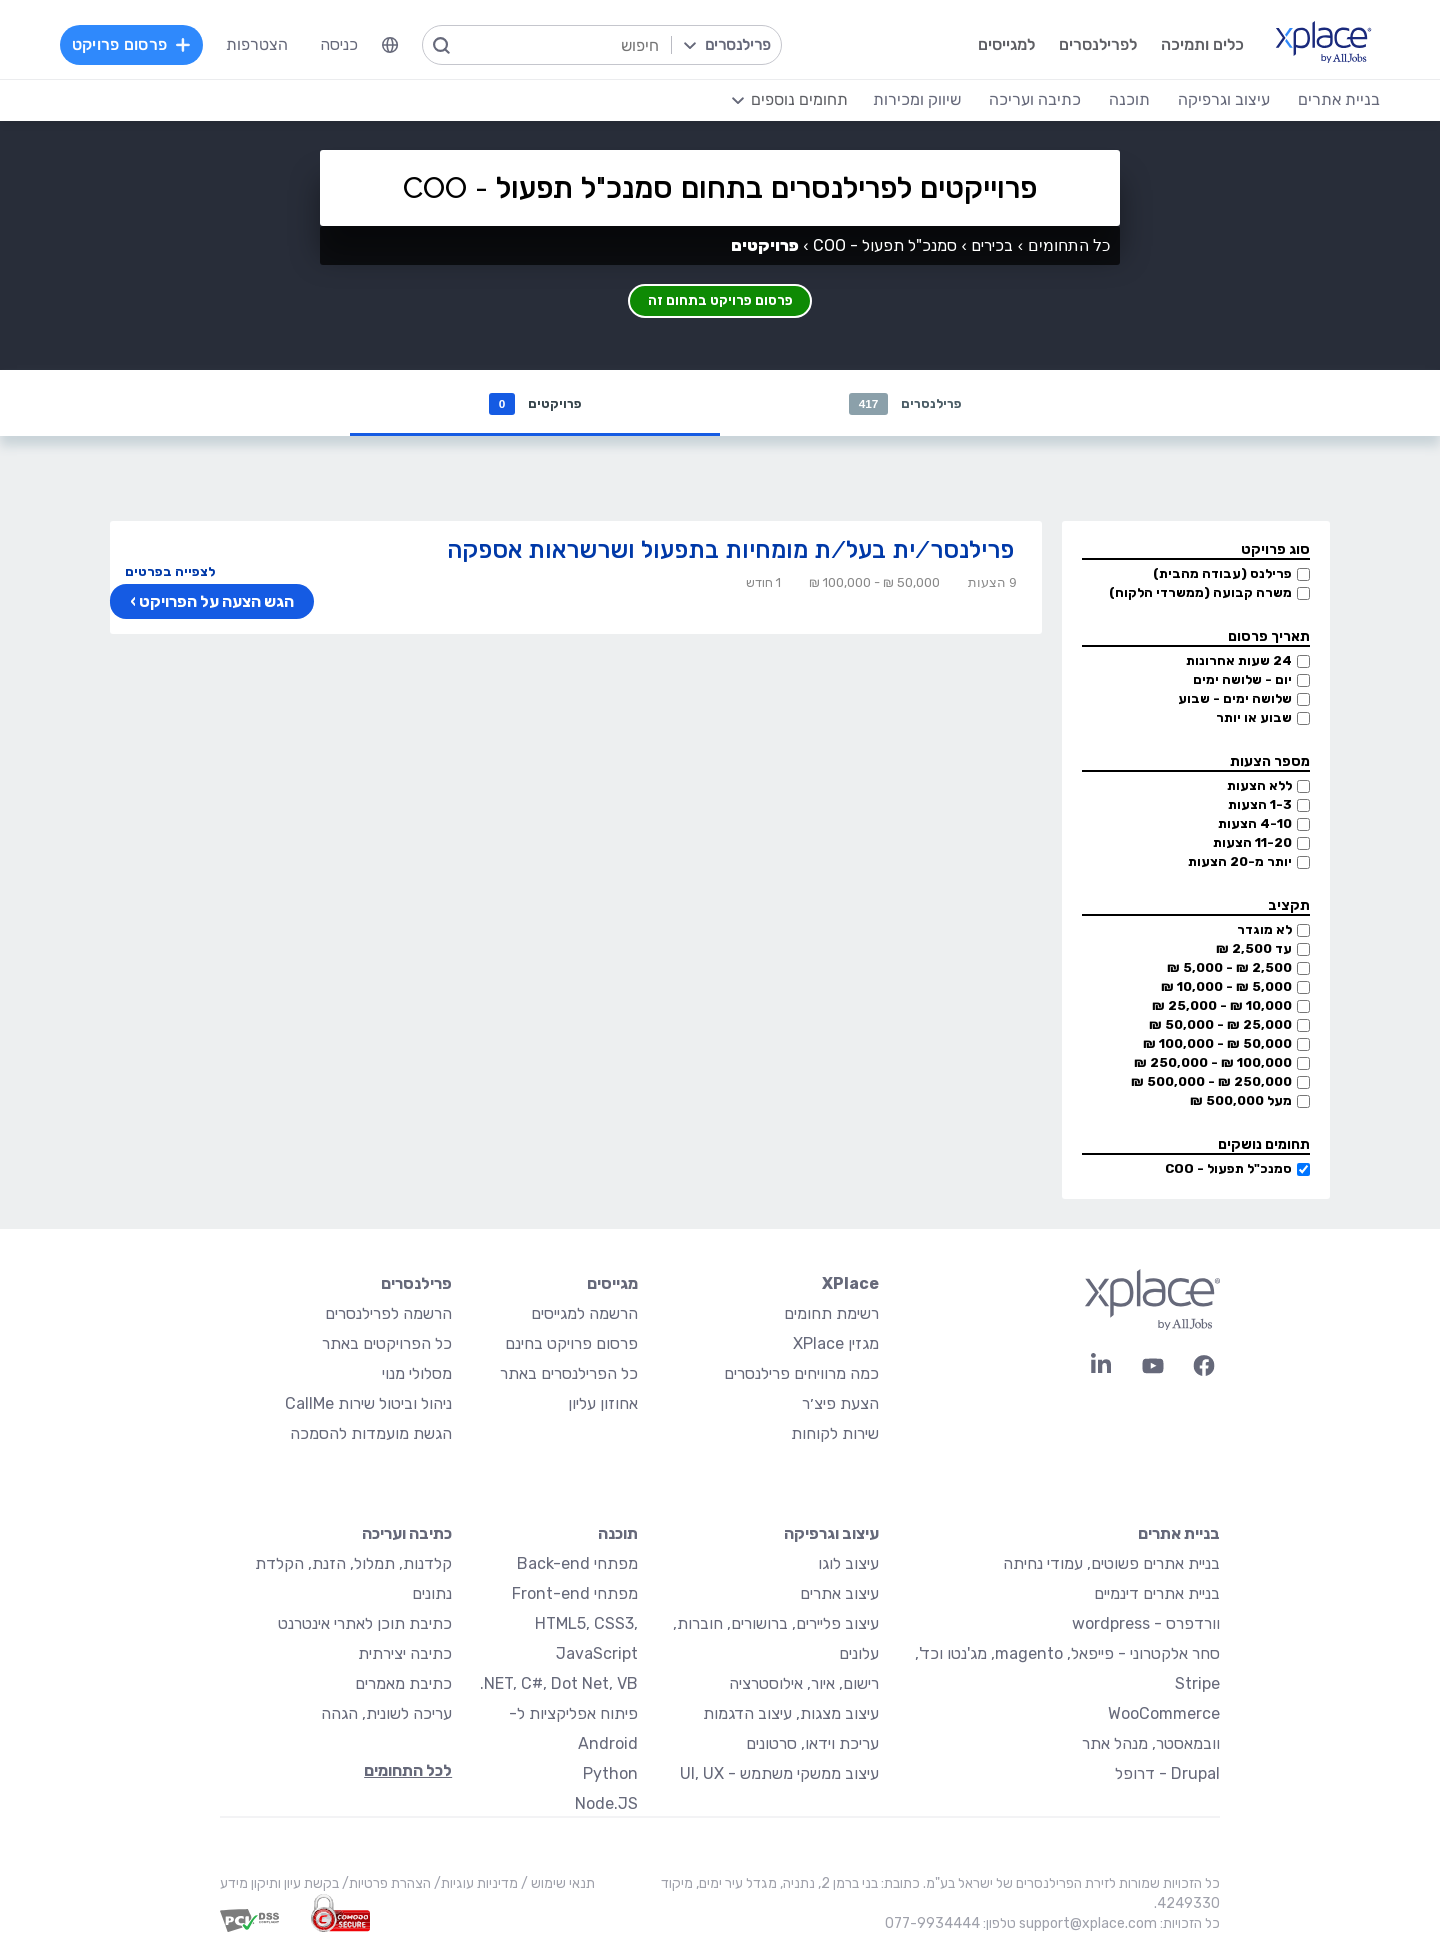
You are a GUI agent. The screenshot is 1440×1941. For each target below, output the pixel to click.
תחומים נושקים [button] (1264, 1146)
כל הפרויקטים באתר (387, 1345)
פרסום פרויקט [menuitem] (144, 44)
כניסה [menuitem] (352, 44)
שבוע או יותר (1254, 719)
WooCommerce (1164, 1715)
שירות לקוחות (835, 1435)
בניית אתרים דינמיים (1157, 1595)
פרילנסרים (905, 404)
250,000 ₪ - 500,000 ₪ (1211, 1083)
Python (610, 1775)
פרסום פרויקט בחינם (571, 1345)
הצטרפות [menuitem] (270, 44)
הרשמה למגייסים (584, 1315)
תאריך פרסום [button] (1269, 638)
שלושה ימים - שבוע (1235, 700)
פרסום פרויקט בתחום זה (720, 296)
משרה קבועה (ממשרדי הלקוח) (1200, 594)
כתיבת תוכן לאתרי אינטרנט (365, 1625)
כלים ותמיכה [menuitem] (1187, 44)
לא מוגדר (1264, 931)
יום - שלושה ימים (1242, 681)
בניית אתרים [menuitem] (1327, 99)
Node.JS (606, 1805)
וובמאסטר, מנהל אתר (1151, 1745)
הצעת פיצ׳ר (840, 1405)
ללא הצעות (1259, 787)
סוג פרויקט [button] (1275, 551)
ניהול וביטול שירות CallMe (368, 1405)
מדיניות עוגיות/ (474, 1885)
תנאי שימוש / (556, 1885)
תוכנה (618, 1535)
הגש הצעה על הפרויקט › (209, 604)
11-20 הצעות (1252, 844)
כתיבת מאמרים (403, 1685)
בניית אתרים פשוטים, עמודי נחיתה (1111, 1565)
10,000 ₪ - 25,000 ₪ (1222, 1007)
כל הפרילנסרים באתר (569, 1375)
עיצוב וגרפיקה (831, 1535)
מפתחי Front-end (575, 1595)
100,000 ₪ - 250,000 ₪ (1213, 1064)
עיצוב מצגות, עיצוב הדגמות (791, 1715)
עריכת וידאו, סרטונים (812, 1745)
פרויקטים (535, 404)
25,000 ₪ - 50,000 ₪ (1220, 1026)
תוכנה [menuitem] (1117, 99)
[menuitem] (403, 45)
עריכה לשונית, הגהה (386, 1715)
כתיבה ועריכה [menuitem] (1023, 99)
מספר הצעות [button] (1270, 763)
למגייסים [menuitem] (991, 44)
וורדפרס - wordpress (1146, 1625)
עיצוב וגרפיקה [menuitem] (1212, 99)
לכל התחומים (408, 1772)
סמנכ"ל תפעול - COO (1228, 1170)
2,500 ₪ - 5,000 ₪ (1229, 969)
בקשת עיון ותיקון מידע (279, 1885)
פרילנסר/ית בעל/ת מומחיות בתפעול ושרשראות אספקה (730, 551)
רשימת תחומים (831, 1315)
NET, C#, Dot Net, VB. (559, 1685)
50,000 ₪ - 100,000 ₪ (1217, 1045)
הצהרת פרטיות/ (385, 1885)
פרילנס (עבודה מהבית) (1222, 575)
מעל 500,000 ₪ (1241, 1102)
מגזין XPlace (836, 1345)
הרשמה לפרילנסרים (388, 1315)
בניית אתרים (1179, 1535)
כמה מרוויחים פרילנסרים (801, 1375)
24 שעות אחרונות (1239, 662)
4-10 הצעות (1255, 825)
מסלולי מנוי (417, 1375)
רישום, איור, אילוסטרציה (804, 1685)
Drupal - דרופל (1167, 1775)
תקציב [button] (1289, 907)
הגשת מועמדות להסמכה (371, 1435)
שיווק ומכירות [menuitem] (905, 99)
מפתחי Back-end (577, 1565)
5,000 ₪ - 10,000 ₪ (1226, 988)
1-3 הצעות (1260, 806)
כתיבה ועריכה (407, 1535)
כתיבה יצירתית (405, 1655)
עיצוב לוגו (848, 1565)
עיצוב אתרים (839, 1595)
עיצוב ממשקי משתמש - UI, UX (779, 1775)
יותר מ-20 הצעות (1240, 863)
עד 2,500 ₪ (1254, 950)
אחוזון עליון (603, 1405)
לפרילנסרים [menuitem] (1083, 44)
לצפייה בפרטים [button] (170, 573)
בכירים (992, 245)
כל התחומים (1069, 245)
